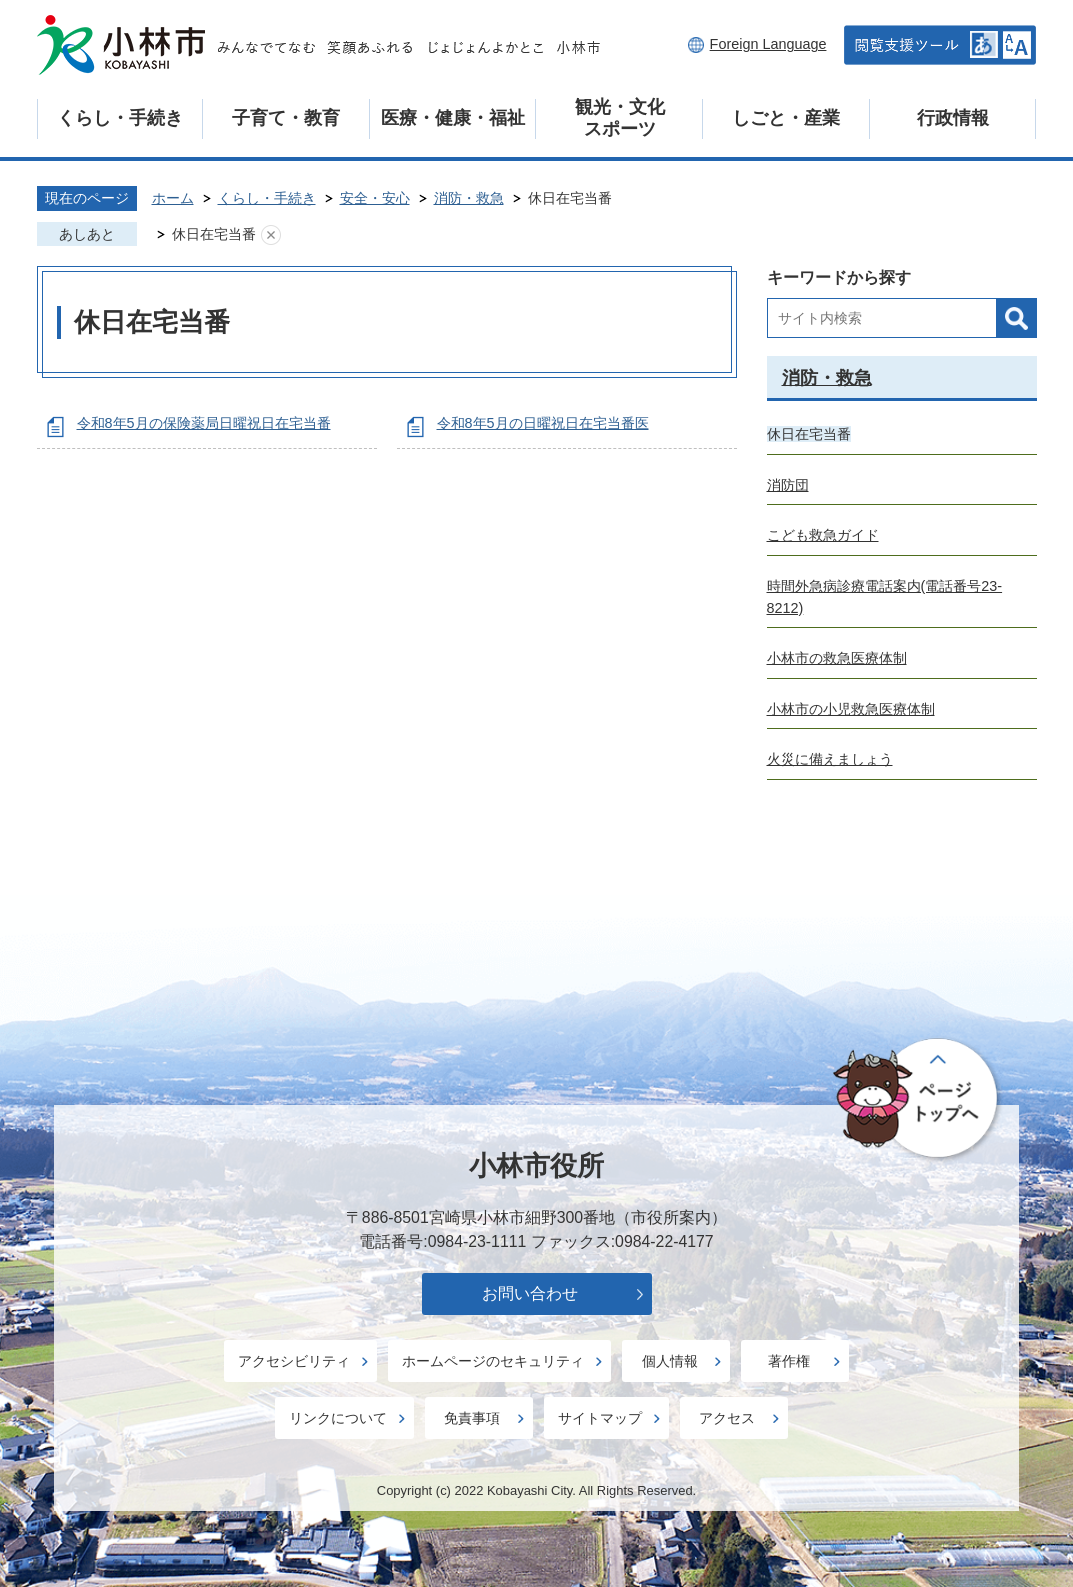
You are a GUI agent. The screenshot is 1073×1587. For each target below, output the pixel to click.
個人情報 (670, 1361)
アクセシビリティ (294, 1361)
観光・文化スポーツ (620, 118)
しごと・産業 (786, 118)
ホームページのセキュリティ (493, 1361)
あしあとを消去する (271, 235)
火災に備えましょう (830, 759)
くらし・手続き (120, 118)
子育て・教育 (286, 118)
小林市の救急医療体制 (837, 658)
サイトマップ (600, 1418)
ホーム (173, 198)
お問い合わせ (530, 1293)
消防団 (788, 485)
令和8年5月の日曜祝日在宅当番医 (543, 423)
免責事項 (472, 1418)
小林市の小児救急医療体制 (851, 709)
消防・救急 (469, 198)
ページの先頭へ (918, 1100)
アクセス (727, 1418)
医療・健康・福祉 (453, 118)
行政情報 (953, 118)
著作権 (789, 1361)
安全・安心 (375, 198)
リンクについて (338, 1418)
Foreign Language (768, 44)
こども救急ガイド (823, 535)
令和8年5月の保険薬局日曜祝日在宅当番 (204, 423)
